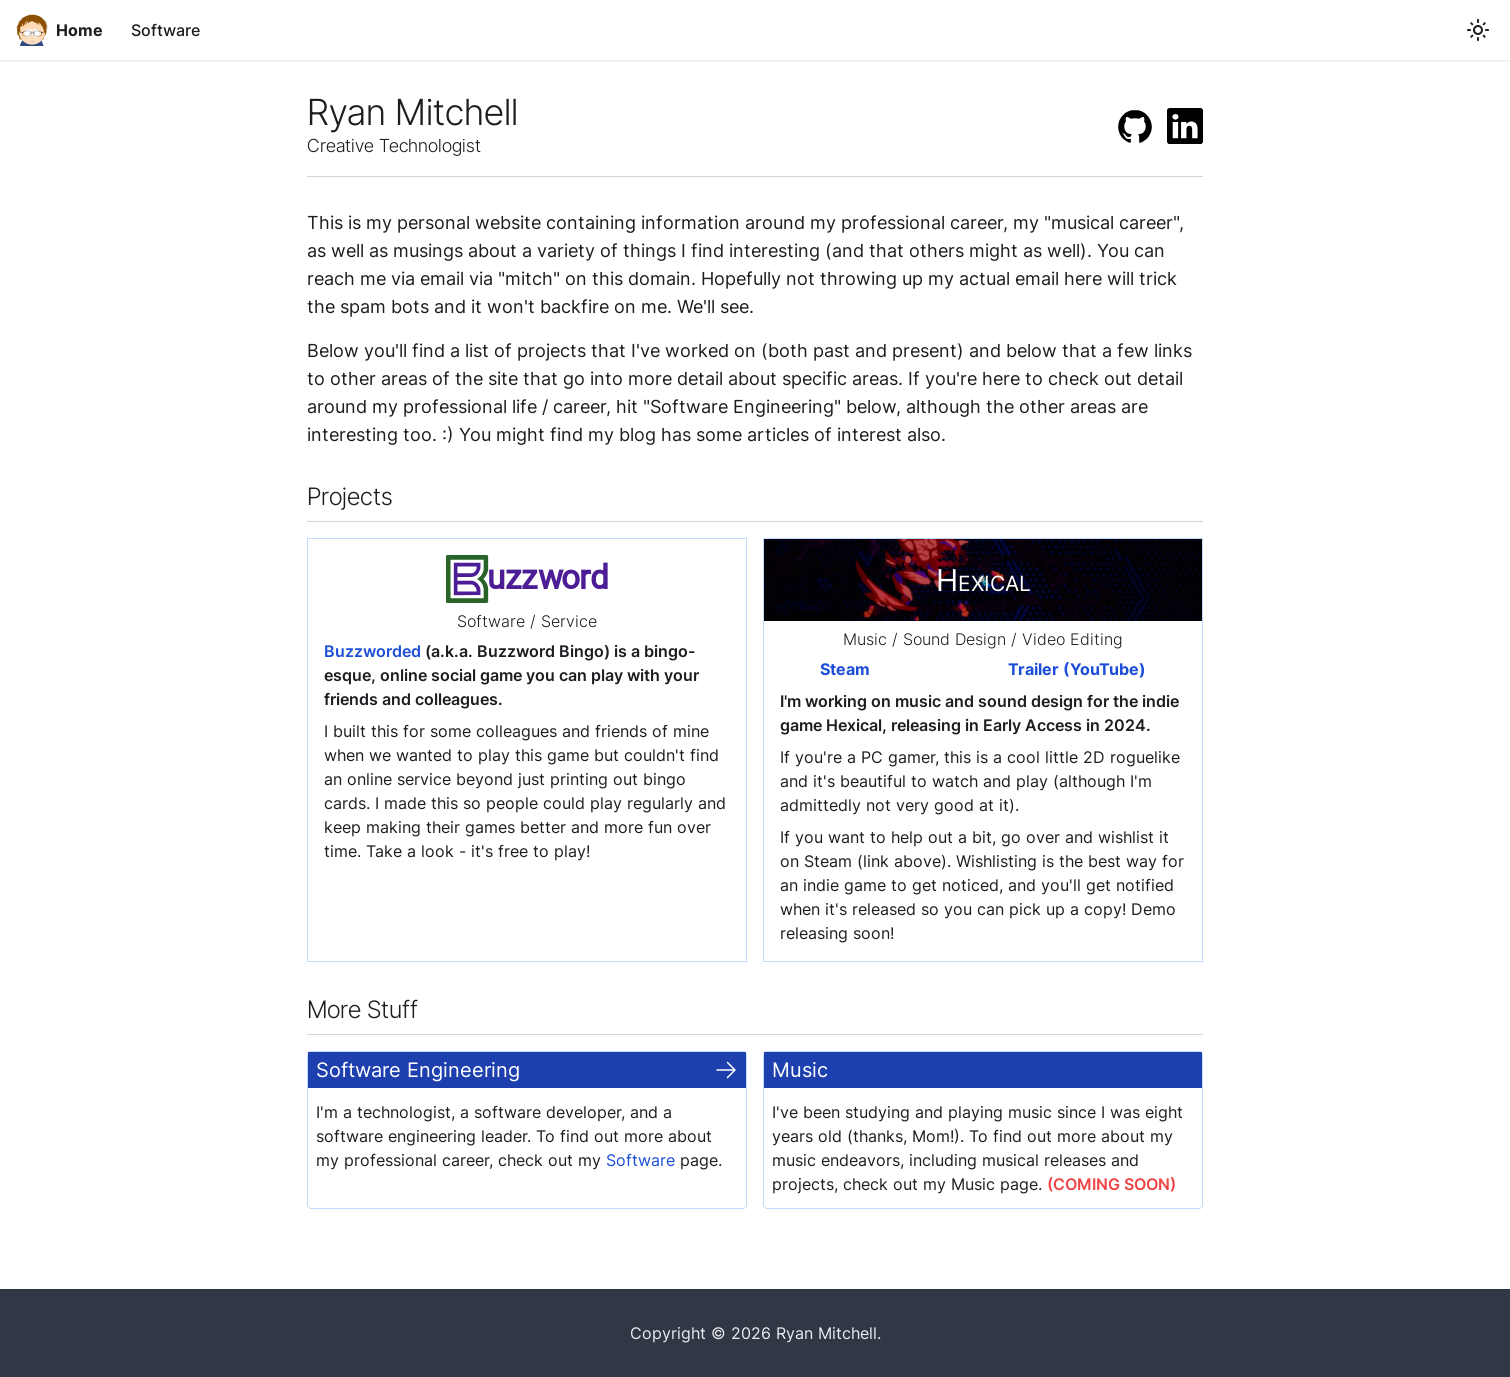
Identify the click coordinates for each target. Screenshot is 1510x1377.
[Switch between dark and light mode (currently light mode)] (1478, 30)
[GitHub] (1135, 126)
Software (165, 30)
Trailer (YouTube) (1077, 669)
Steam (845, 669)
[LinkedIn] (1185, 126)
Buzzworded (372, 651)
